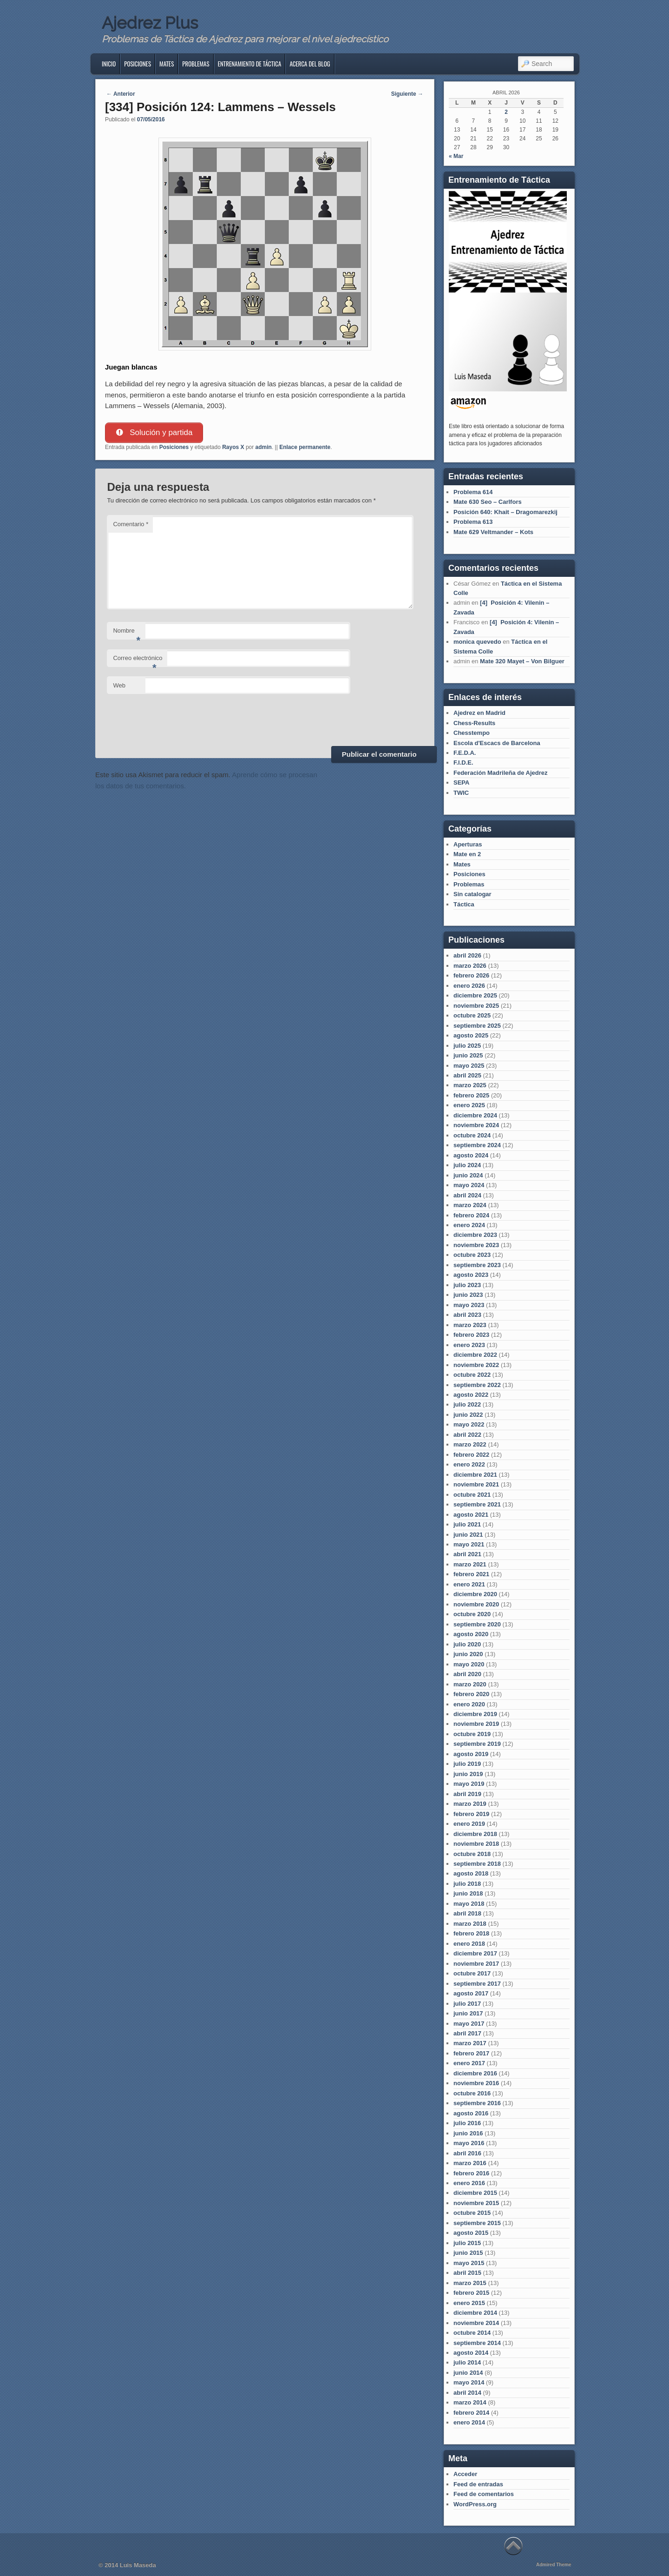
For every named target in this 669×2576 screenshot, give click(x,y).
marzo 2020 (469, 1684)
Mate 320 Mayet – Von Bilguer (522, 661)
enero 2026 (469, 985)
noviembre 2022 (476, 1364)
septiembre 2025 (477, 1025)
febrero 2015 (471, 2292)
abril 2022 (467, 1434)
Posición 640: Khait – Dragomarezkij (505, 512)
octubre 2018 (472, 1853)
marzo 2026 (469, 965)
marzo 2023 (469, 1324)
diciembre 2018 (475, 1833)
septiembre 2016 (477, 2103)
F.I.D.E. (463, 762)
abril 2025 (467, 1075)
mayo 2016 (469, 2143)
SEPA (461, 782)
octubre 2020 (472, 1614)
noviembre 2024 (476, 1125)
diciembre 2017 (475, 1953)
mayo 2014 (469, 2382)
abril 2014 (467, 2392)
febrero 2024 (471, 1215)
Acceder (465, 2473)
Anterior (120, 94)
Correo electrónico (137, 661)
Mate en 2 (467, 854)
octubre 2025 (472, 1015)
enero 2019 (469, 1823)
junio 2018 (468, 1893)
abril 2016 (467, 2153)
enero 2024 (469, 1225)
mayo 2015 (469, 2262)
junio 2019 (468, 1773)
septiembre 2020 (477, 1624)
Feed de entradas (478, 2484)
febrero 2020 (471, 1694)
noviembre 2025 (476, 1005)
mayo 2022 (469, 1424)
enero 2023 (469, 1344)
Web (119, 685)
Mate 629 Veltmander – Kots (493, 531)
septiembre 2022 (477, 1384)
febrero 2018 (471, 1933)
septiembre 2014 (477, 2342)
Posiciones (137, 63)
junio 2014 (468, 2372)
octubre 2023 (472, 1254)
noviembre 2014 (476, 2322)
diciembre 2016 (475, 2073)
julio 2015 (467, 2242)
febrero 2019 (471, 1813)
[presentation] (177, 719)
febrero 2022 (471, 1454)
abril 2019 (467, 1793)
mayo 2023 (469, 1304)
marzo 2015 (469, 2282)
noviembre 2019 (476, 1723)
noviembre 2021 (476, 1484)
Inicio (109, 63)
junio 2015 (468, 2252)
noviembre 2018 (476, 1843)
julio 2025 (467, 1045)
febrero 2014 (471, 2412)
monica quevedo (477, 641)
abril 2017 (467, 2033)
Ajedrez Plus (150, 23)
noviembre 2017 (476, 1963)
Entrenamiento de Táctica (250, 63)
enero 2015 (469, 2302)
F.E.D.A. (464, 752)
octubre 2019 (472, 1734)
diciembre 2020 (475, 1594)
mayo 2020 (469, 1664)
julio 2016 (467, 2123)
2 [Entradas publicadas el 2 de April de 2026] (506, 112)
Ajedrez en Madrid (479, 712)
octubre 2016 (472, 2093)
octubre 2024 (472, 1135)
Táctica (463, 904)
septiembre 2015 (477, 2222)
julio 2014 (467, 2362)
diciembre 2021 (475, 1474)
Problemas (195, 63)
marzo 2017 (469, 2043)
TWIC (461, 792)
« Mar (456, 156)
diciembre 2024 (475, 1115)
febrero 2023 (471, 1334)
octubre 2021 (472, 1494)
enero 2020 (469, 1704)
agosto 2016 (470, 2113)
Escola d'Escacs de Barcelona (496, 743)
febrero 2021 (471, 1574)
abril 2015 (467, 2272)
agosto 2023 (470, 1274)
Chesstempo (471, 732)
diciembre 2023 (475, 1234)
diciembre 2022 (475, 1354)
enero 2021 (469, 1584)
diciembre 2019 (475, 1714)
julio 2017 (467, 2003)
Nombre (126, 633)
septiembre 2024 (477, 1145)
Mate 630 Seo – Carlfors (487, 501)
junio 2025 (468, 1055)
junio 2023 (468, 1294)
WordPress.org (475, 2504)
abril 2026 (467, 955)
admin (264, 447)
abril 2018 (467, 1913)
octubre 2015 (472, 2212)
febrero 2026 (471, 975)
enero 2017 (469, 2063)
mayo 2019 (469, 1783)
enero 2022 (469, 1464)
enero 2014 (469, 2422)
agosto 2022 (470, 1394)
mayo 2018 (469, 1903)
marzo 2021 (469, 1564)
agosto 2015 (470, 2232)
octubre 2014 (472, 2332)
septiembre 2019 (477, 1743)
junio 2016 (468, 2133)
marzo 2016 (469, 2163)
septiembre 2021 (477, 1504)
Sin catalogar (472, 894)
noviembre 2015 (476, 2203)
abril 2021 (467, 1554)
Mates (166, 63)
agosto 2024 (470, 1155)
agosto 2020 (470, 1634)
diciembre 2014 (475, 2312)
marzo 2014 (469, 2402)
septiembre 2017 (477, 1983)
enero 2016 (469, 2183)
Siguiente (407, 94)
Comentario (130, 524)
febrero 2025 (471, 1095)
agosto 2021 (470, 1514)
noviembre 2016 (476, 2083)
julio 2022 (467, 1404)
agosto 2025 (470, 1035)
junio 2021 (468, 1534)
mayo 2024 (469, 1185)
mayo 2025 (469, 1065)
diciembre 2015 (475, 2192)
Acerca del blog (309, 63)
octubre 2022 (472, 1374)
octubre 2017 (472, 1973)
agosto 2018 (470, 1873)
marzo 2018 (469, 1923)
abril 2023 (467, 1314)
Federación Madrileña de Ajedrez (500, 772)
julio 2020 (467, 1644)
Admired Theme (553, 2564)
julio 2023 (467, 1284)
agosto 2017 (470, 1993)
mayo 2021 (469, 1544)
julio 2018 (467, 1883)
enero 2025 (469, 1105)
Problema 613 (473, 521)
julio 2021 (467, 1524)
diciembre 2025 (475, 995)
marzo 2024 (469, 1205)
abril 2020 (467, 1674)
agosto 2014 (470, 2352)
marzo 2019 (469, 1803)
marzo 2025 (469, 1085)
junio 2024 (468, 1175)
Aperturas (467, 844)
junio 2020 (468, 1654)
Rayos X (233, 447)
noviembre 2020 (476, 1604)
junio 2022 (468, 1414)
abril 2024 (467, 1195)
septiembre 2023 (477, 1265)
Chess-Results (474, 723)
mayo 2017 (469, 2023)
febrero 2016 (471, 2173)
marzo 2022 (469, 1444)
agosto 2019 (470, 1753)
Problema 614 (473, 492)
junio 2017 (468, 2013)
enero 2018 (469, 1943)
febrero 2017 (471, 2053)
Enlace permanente (304, 447)
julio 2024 (467, 1165)
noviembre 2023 (476, 1245)
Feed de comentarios (483, 2493)
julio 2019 (467, 1763)
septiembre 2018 (477, 1863)
